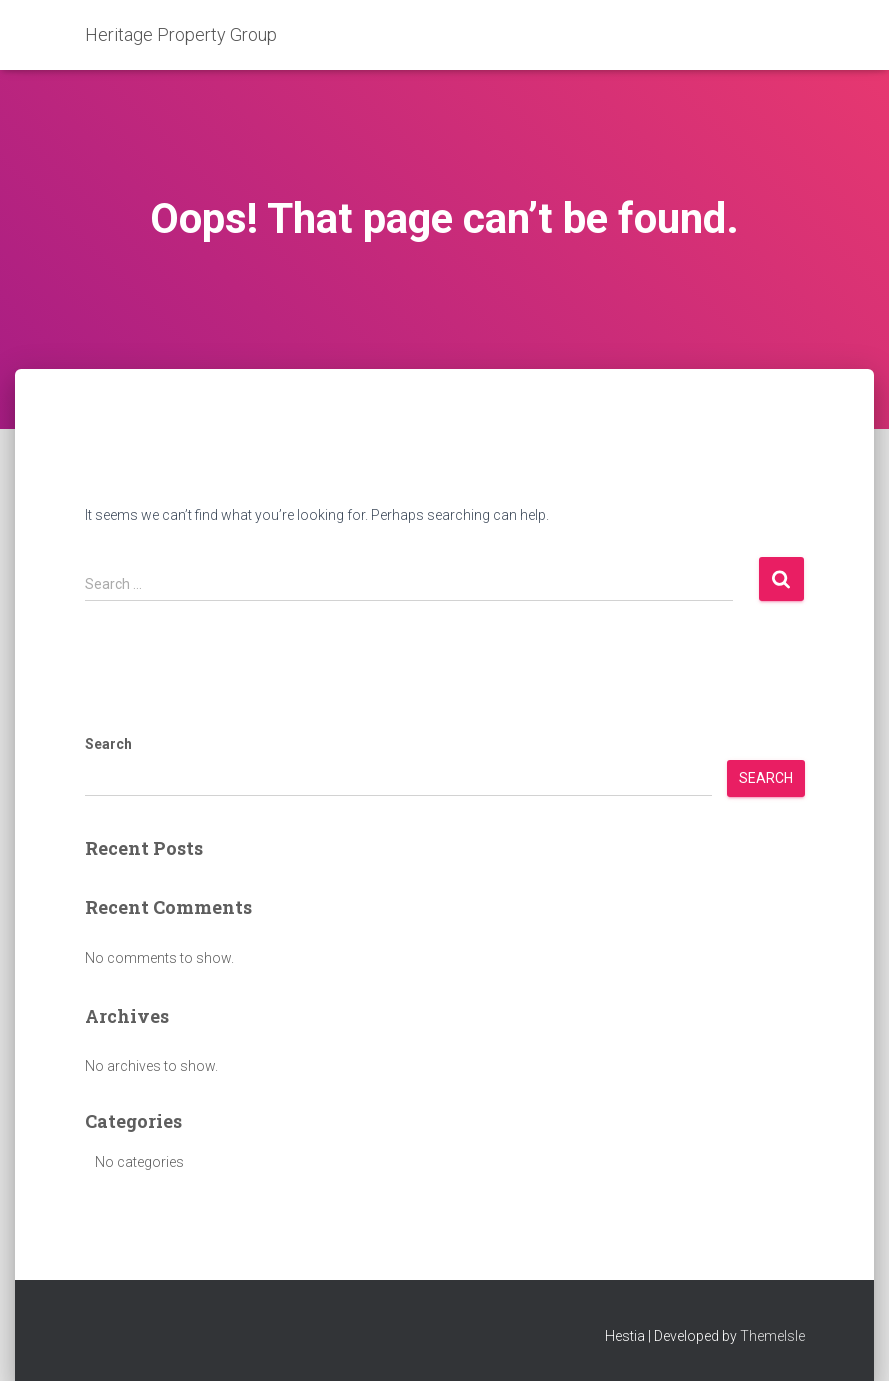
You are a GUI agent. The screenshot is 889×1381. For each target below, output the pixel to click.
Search (108, 744)
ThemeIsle (772, 1336)
